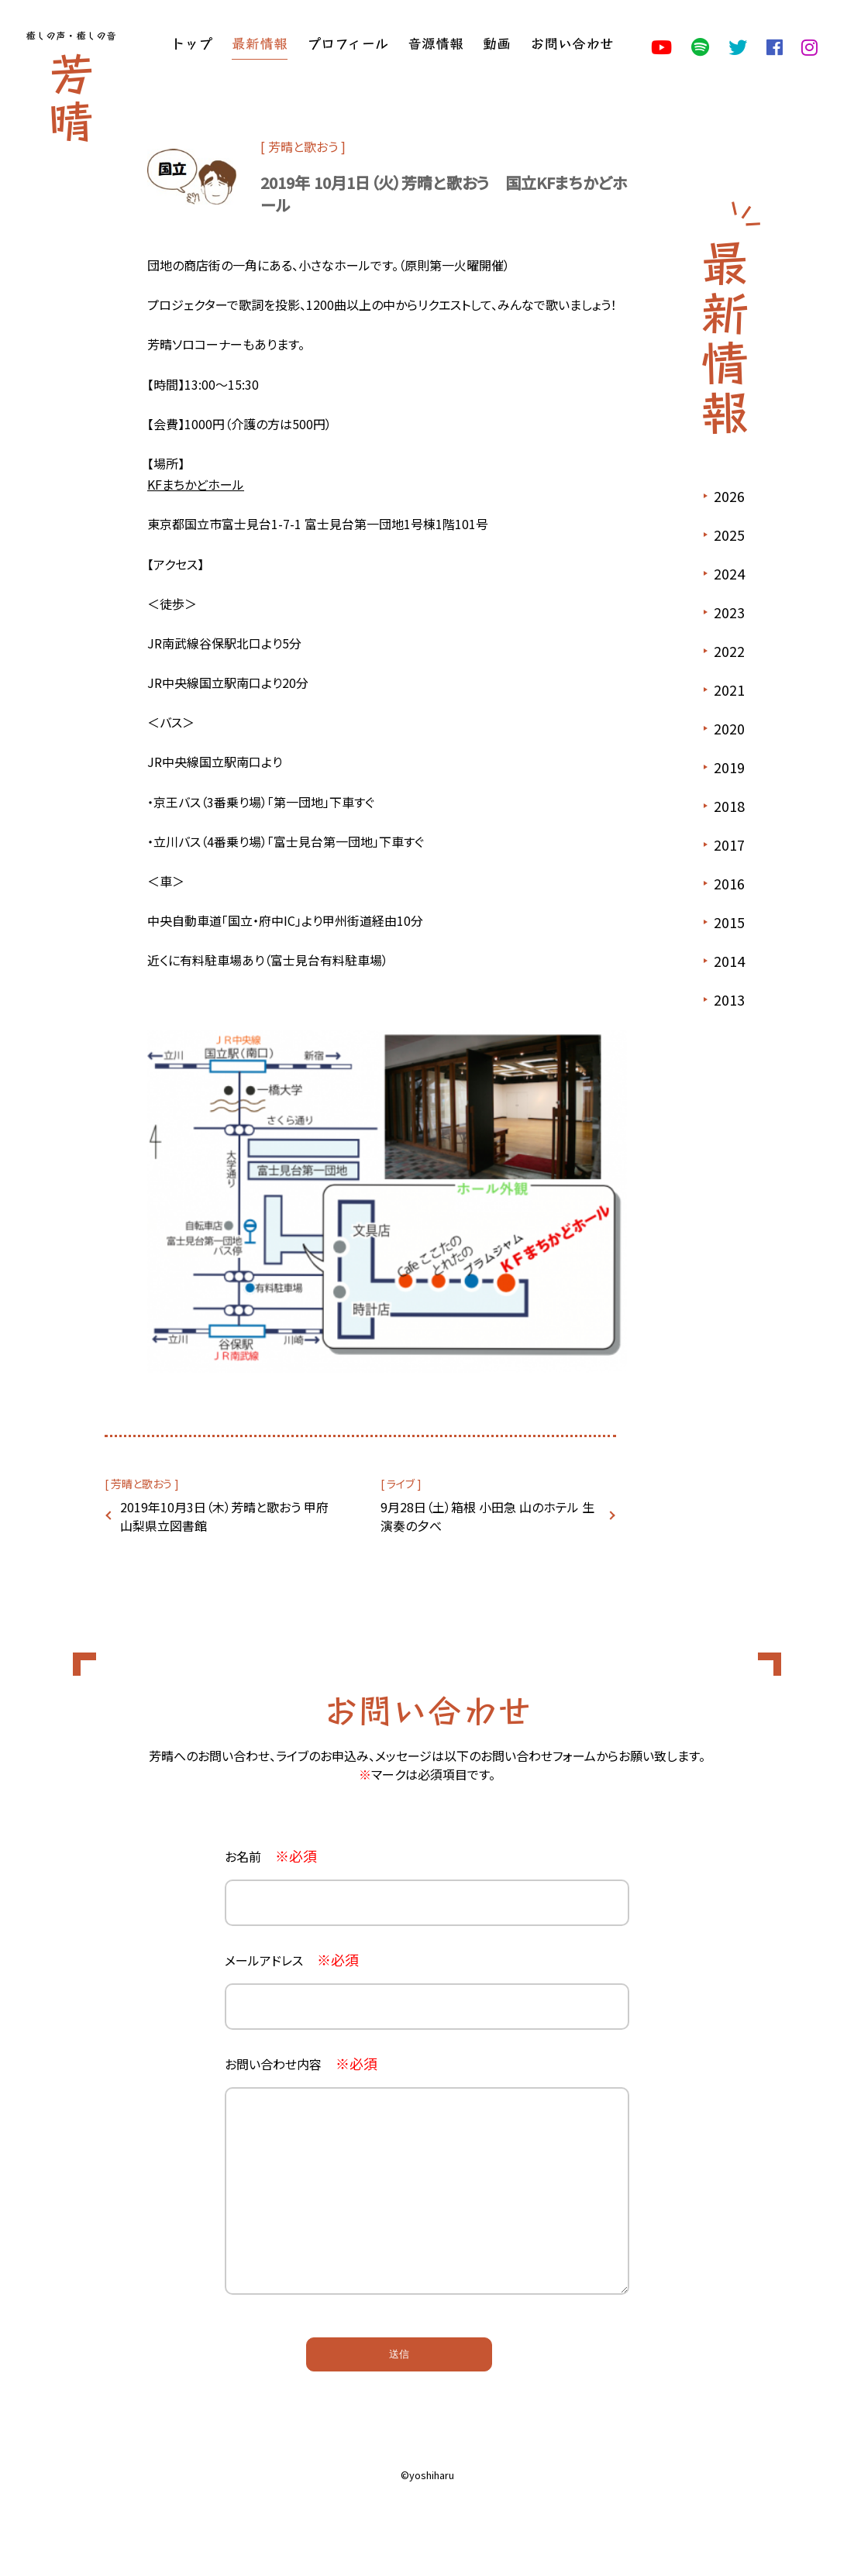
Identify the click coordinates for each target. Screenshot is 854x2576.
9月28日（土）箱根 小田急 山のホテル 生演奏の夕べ (487, 1516)
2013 (729, 999)
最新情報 (260, 43)
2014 (729, 961)
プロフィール (347, 43)
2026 (729, 496)
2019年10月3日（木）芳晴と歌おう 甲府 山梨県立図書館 (224, 1516)
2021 (729, 689)
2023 (729, 612)
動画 (497, 43)
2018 (729, 806)
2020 (729, 728)
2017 (729, 844)
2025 (729, 534)
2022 (729, 651)
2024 (729, 573)
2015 (729, 922)
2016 (729, 883)
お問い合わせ (572, 43)
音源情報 (435, 43)
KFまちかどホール (195, 484)
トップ (191, 43)
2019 (729, 767)
